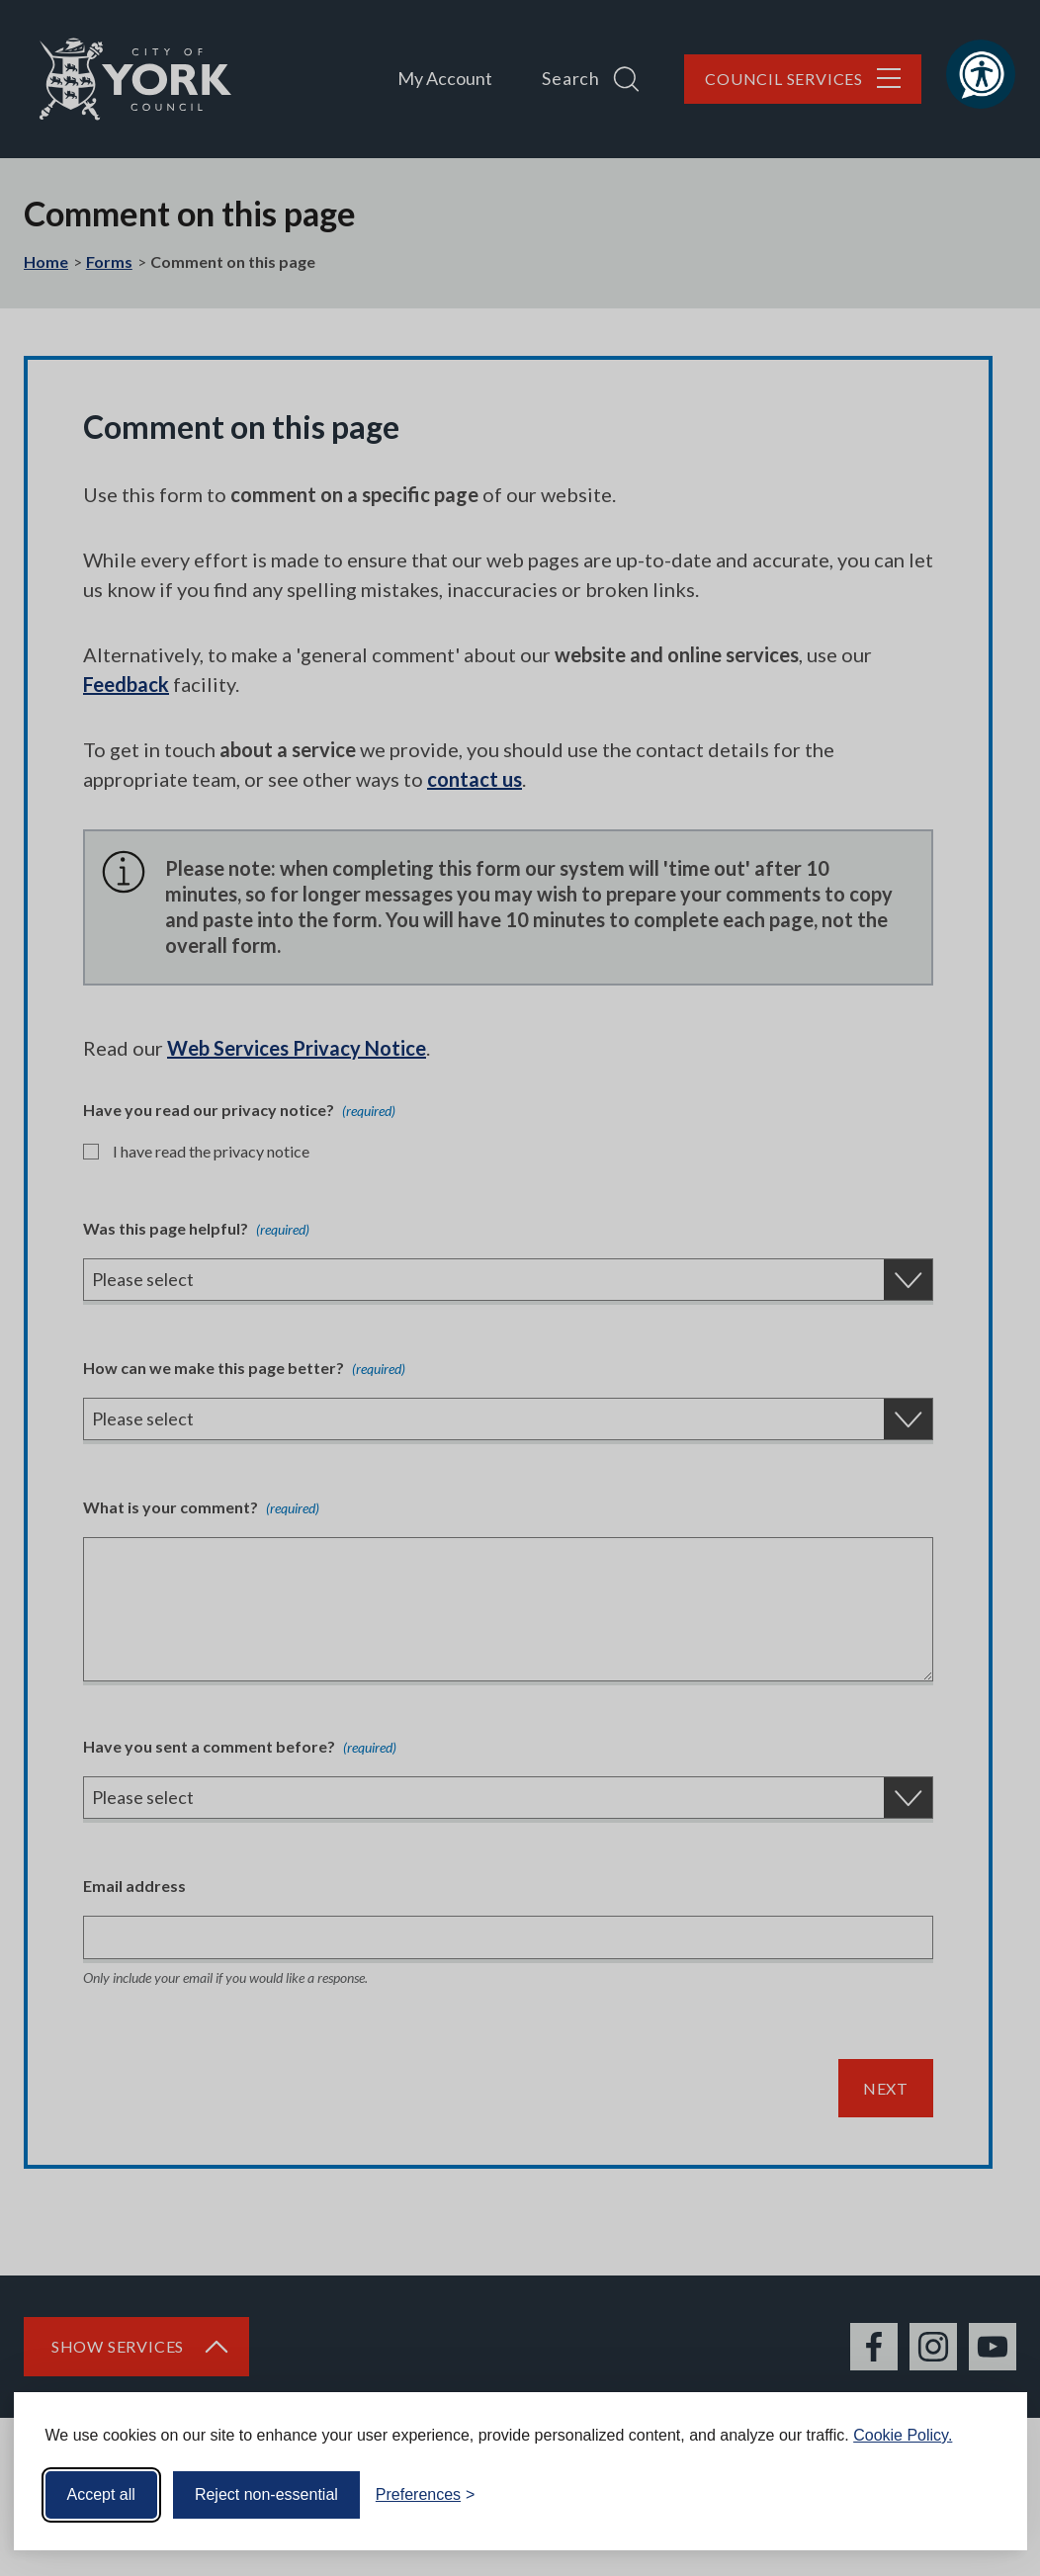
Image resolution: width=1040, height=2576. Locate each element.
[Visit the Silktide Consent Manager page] (984, 2495)
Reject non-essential (266, 2494)
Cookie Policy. (902, 2435)
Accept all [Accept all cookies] (101, 2494)
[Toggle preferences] (426, 2495)
